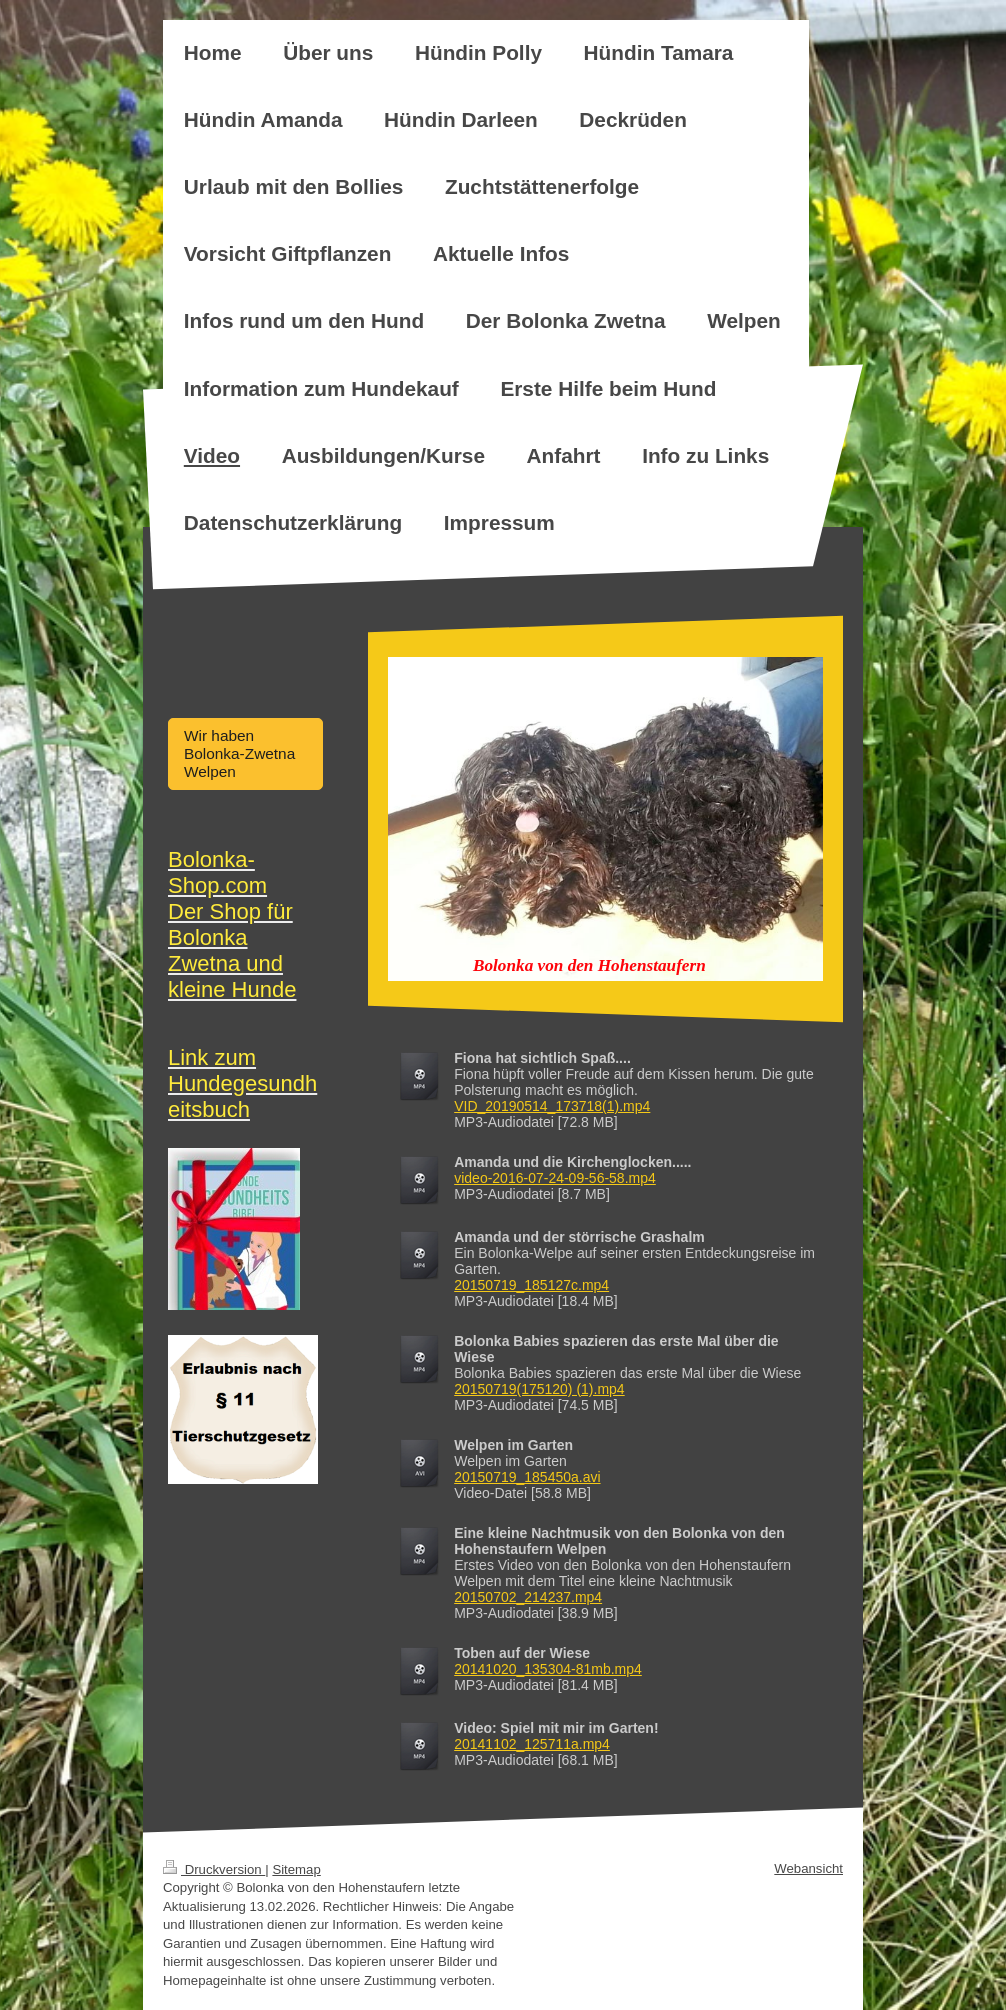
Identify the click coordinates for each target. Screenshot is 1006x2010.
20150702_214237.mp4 (528, 1597)
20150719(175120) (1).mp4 (539, 1389)
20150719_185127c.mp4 (531, 1285)
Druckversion (214, 1869)
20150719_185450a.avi (527, 1477)
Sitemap (296, 1869)
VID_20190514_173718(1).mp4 (552, 1106)
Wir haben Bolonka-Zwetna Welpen (239, 753)
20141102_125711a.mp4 (532, 1744)
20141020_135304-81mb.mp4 (548, 1669)
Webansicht (808, 1868)
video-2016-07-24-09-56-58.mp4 (555, 1178)
